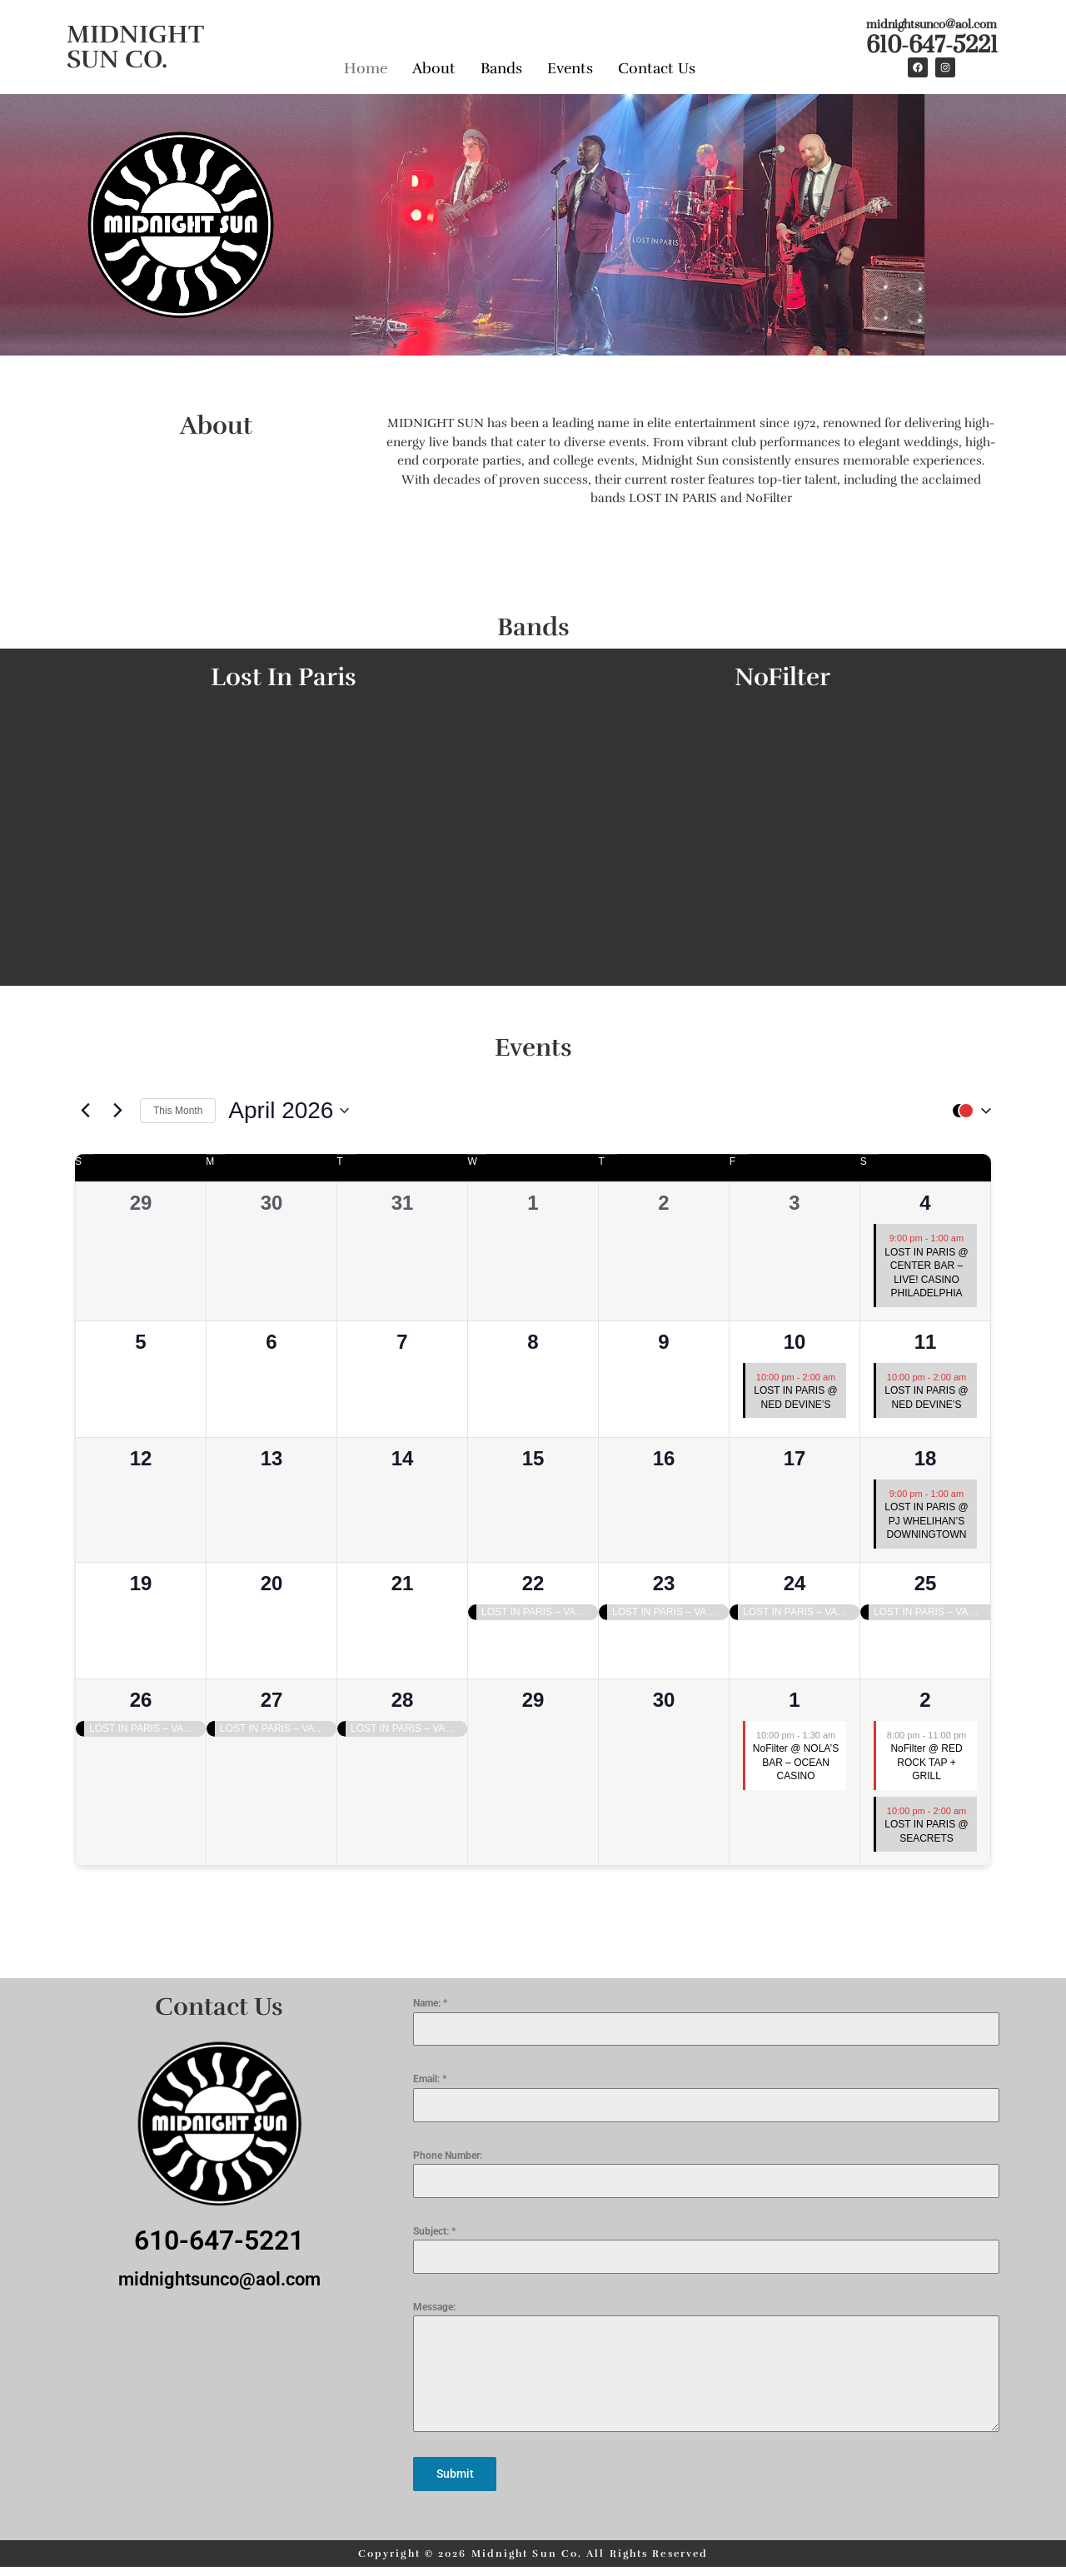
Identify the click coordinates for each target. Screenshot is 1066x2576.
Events (570, 65)
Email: (429, 2079)
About (434, 65)
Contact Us (656, 65)
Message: (434, 2307)
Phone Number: (447, 2155)
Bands (501, 65)
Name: (430, 2003)
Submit (455, 2473)
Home (365, 65)
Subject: (434, 2231)
